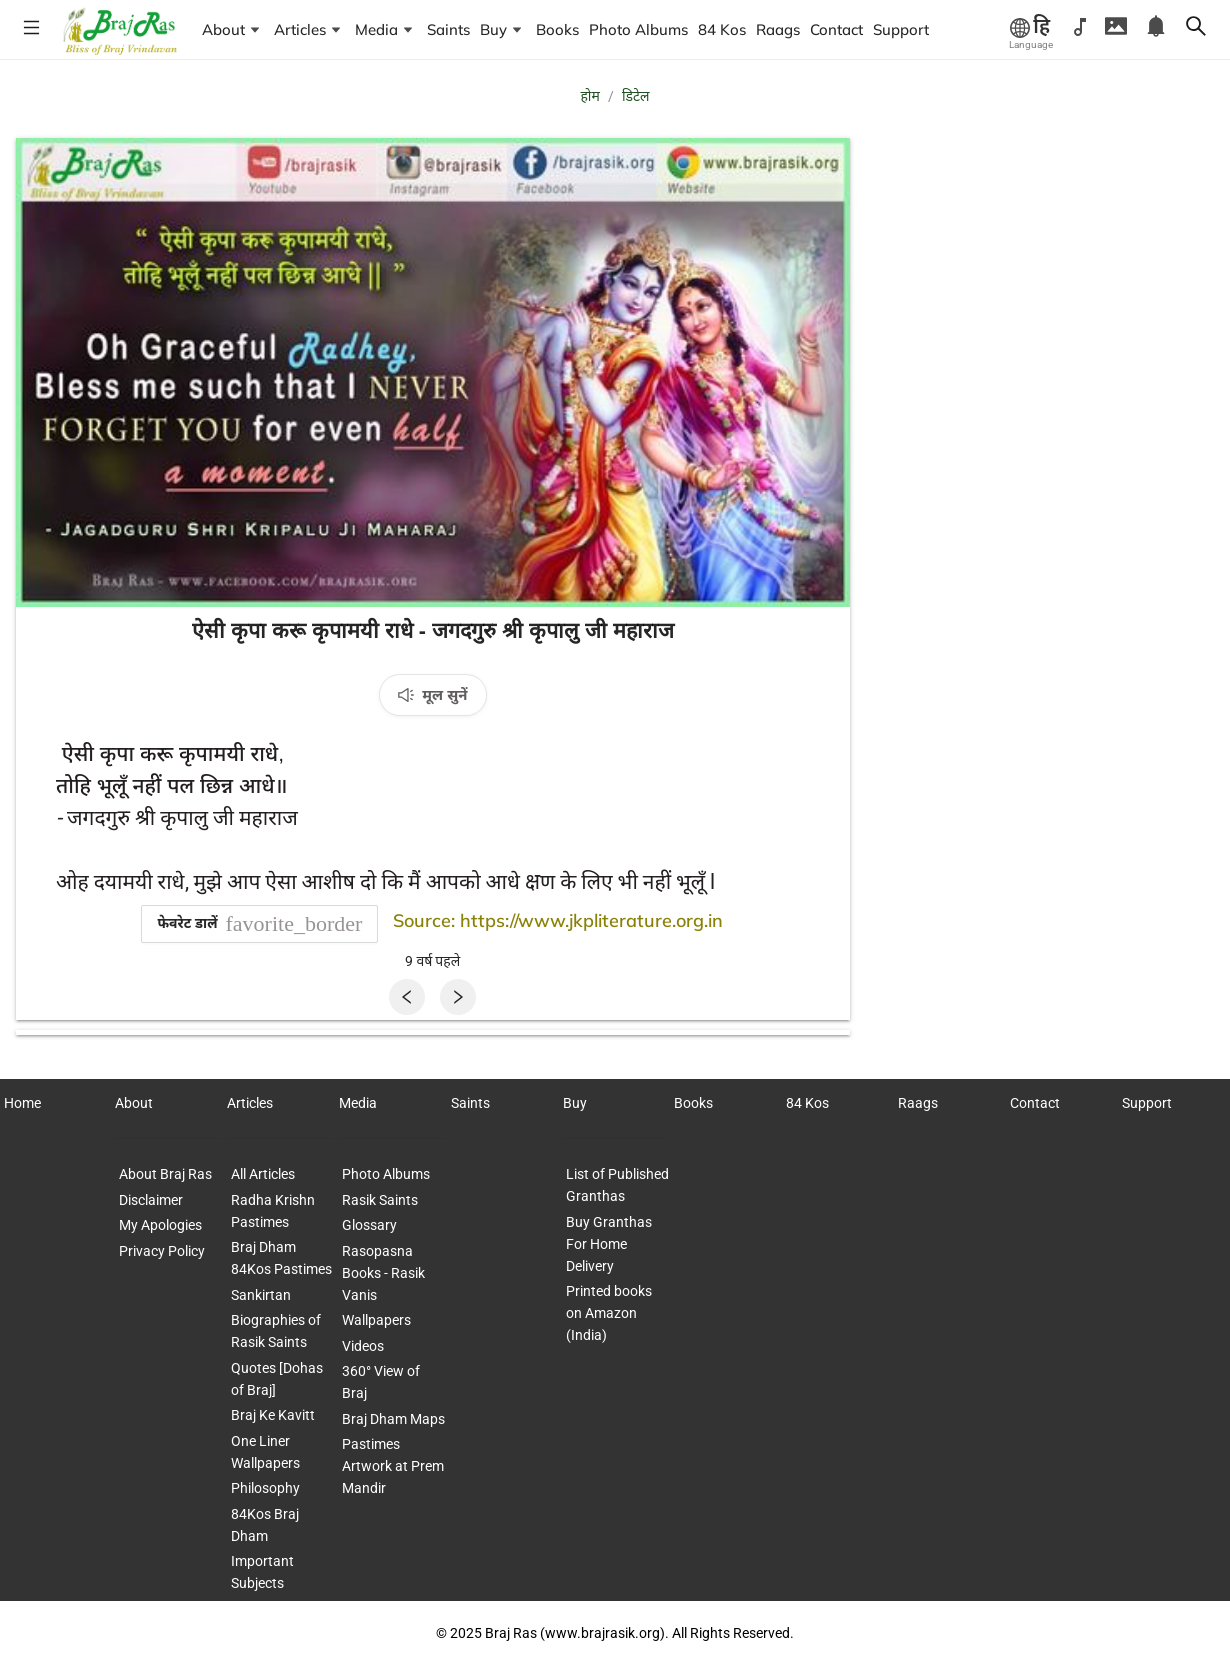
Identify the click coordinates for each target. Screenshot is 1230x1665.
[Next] (458, 997)
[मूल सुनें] (432, 695)
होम (589, 96)
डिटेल (636, 96)
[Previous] (407, 997)
